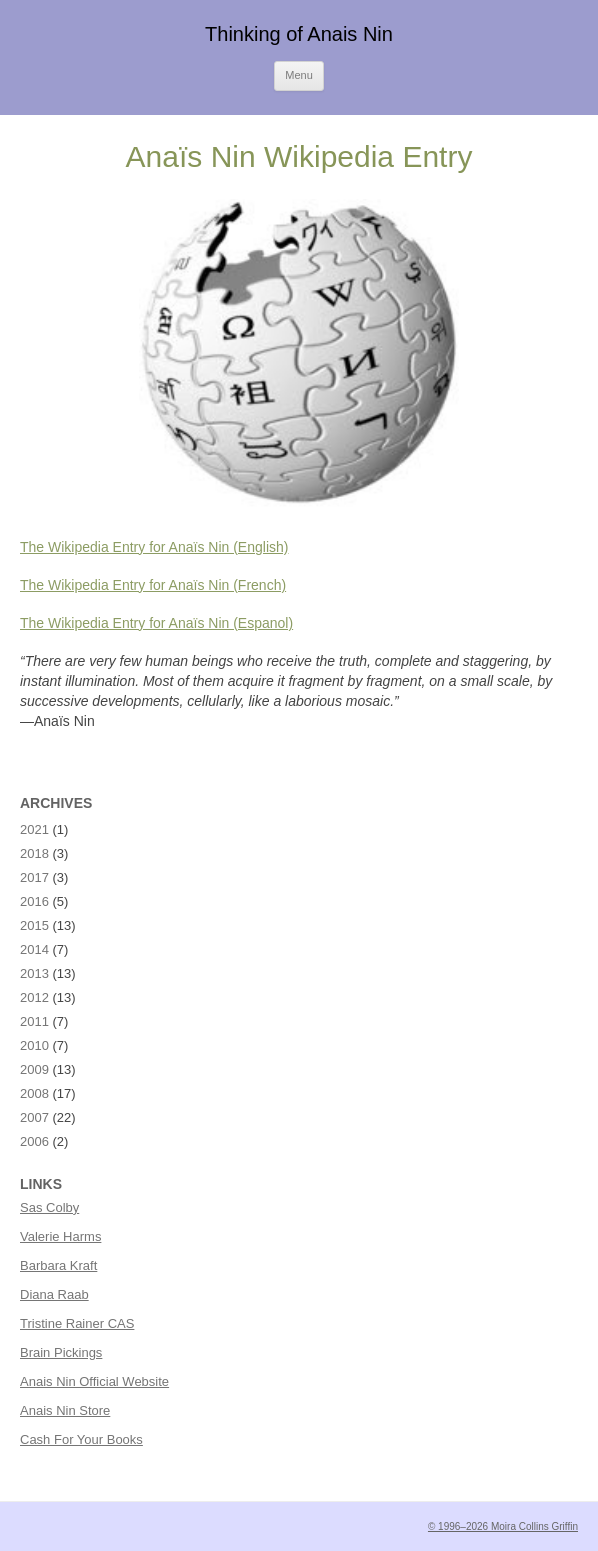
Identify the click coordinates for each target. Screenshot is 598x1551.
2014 (34, 949)
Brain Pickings (61, 1352)
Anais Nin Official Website (94, 1381)
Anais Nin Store (65, 1410)
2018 (34, 853)
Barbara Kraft (58, 1265)
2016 (34, 901)
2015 (34, 925)
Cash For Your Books (81, 1439)
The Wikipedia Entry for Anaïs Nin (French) (153, 585)
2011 (34, 1021)
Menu (299, 75)
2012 (34, 997)
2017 (34, 877)
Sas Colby (49, 1207)
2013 (34, 973)
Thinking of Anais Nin (299, 34)
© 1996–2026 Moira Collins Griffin (503, 1526)
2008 (34, 1093)
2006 (34, 1141)
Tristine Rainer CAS (77, 1323)
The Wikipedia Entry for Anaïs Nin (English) (154, 547)
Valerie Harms (60, 1236)
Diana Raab (54, 1294)
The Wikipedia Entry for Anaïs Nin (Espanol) (156, 623)
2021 (34, 829)
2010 (34, 1045)
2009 (34, 1069)
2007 (34, 1117)
